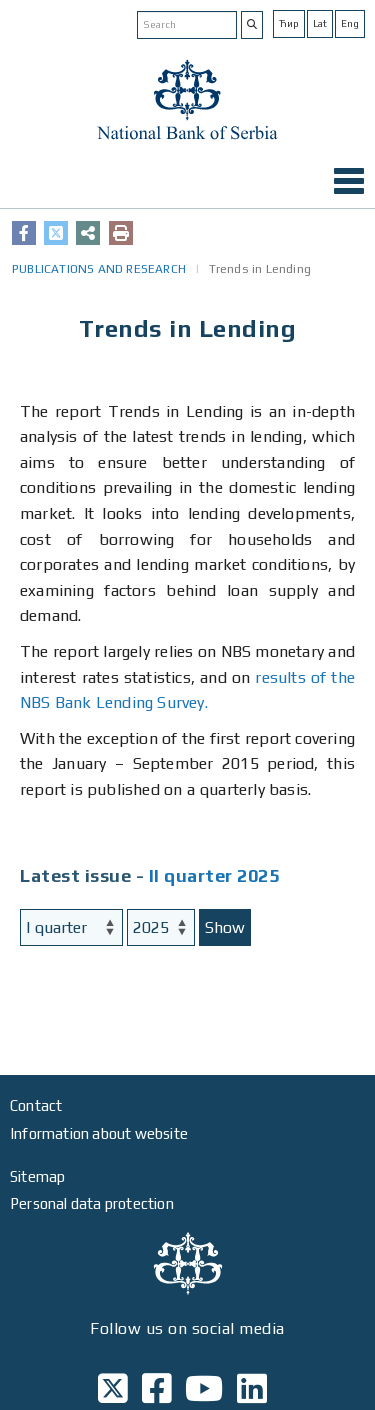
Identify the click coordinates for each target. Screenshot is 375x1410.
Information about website (99, 1133)
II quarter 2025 (214, 875)
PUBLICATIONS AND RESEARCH (99, 269)
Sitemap (37, 1176)
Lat (320, 23)
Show (225, 927)
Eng (350, 23)
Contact (36, 1105)
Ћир (289, 23)
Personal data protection (92, 1203)
